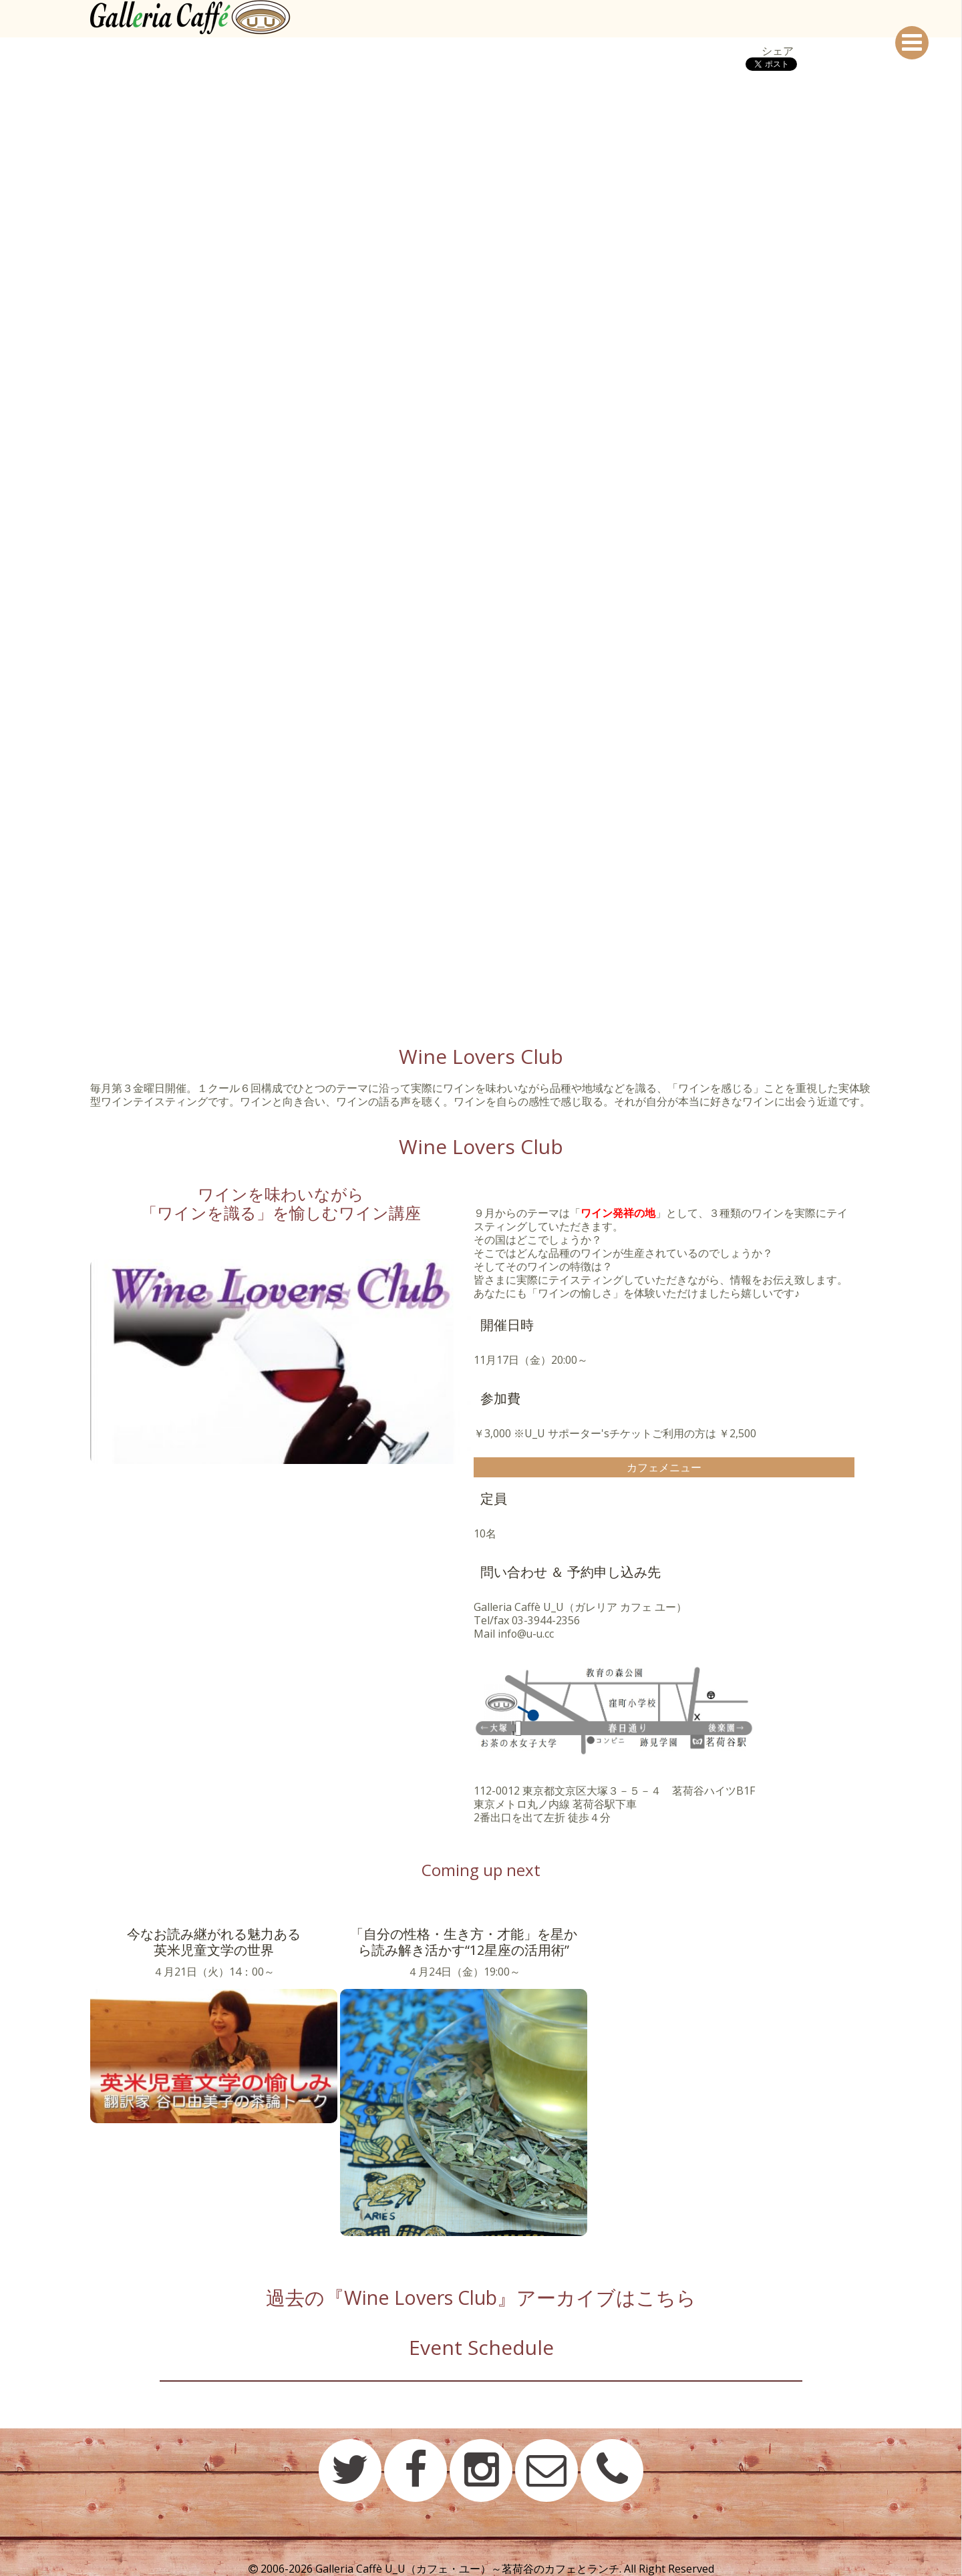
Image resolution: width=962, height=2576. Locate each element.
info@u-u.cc (527, 1633)
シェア (778, 50)
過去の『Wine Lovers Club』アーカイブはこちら (481, 2297)
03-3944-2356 (546, 1620)
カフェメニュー (664, 1467)
